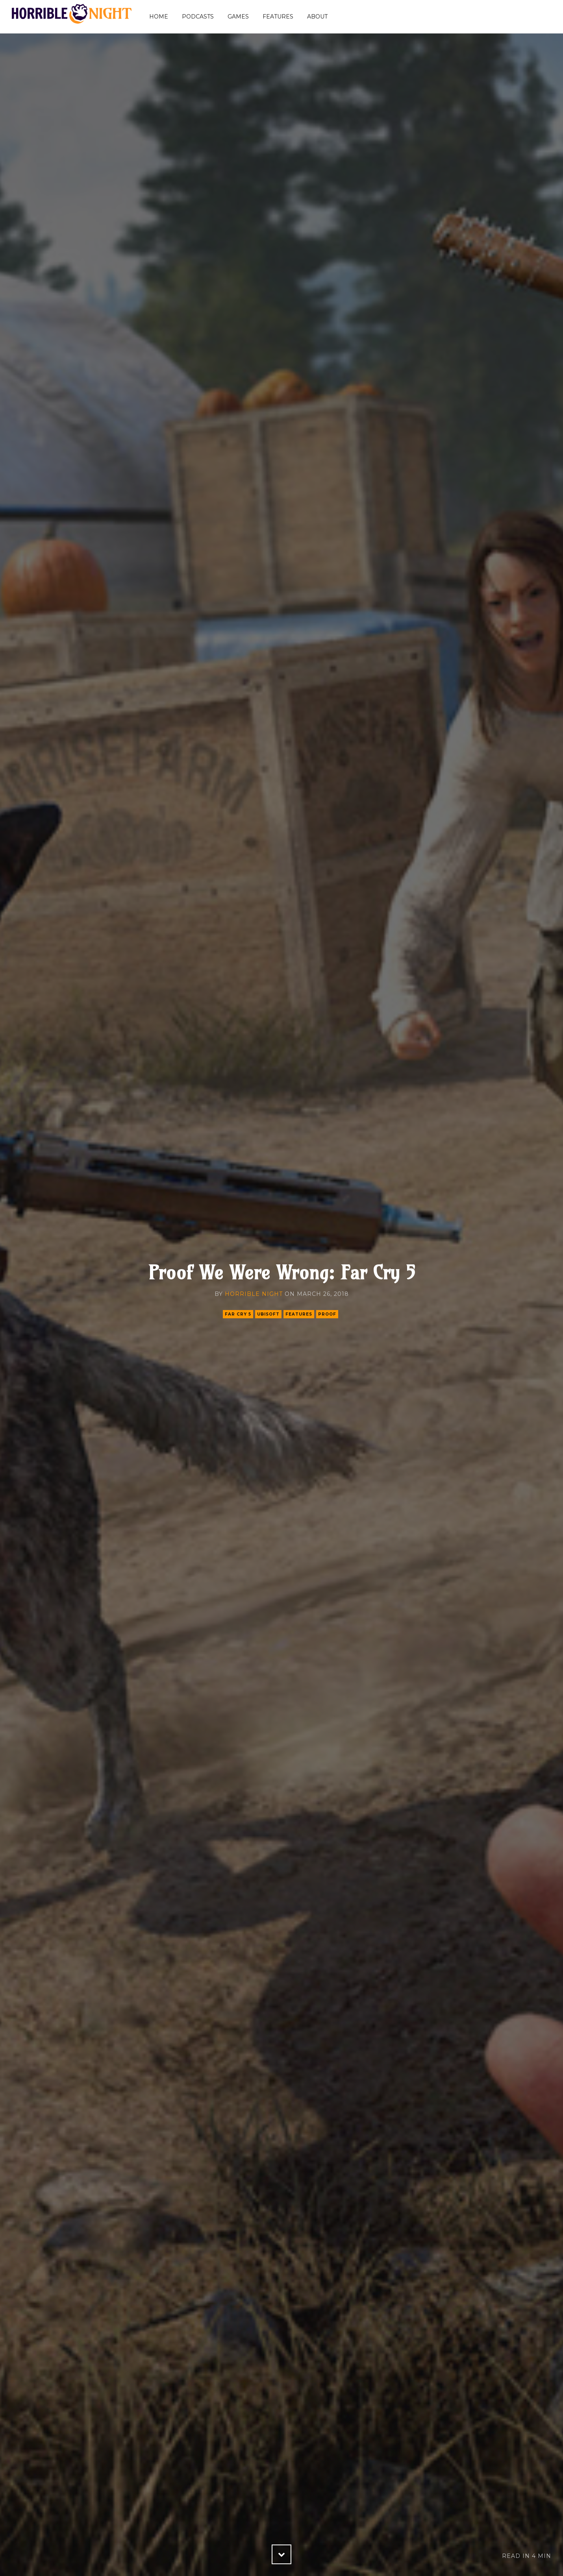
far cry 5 (238, 1314)
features (298, 1314)
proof (327, 1314)
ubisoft (268, 1314)
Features (278, 16)
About (317, 16)
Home (158, 16)
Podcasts (198, 16)
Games (238, 16)
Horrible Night (254, 1293)
